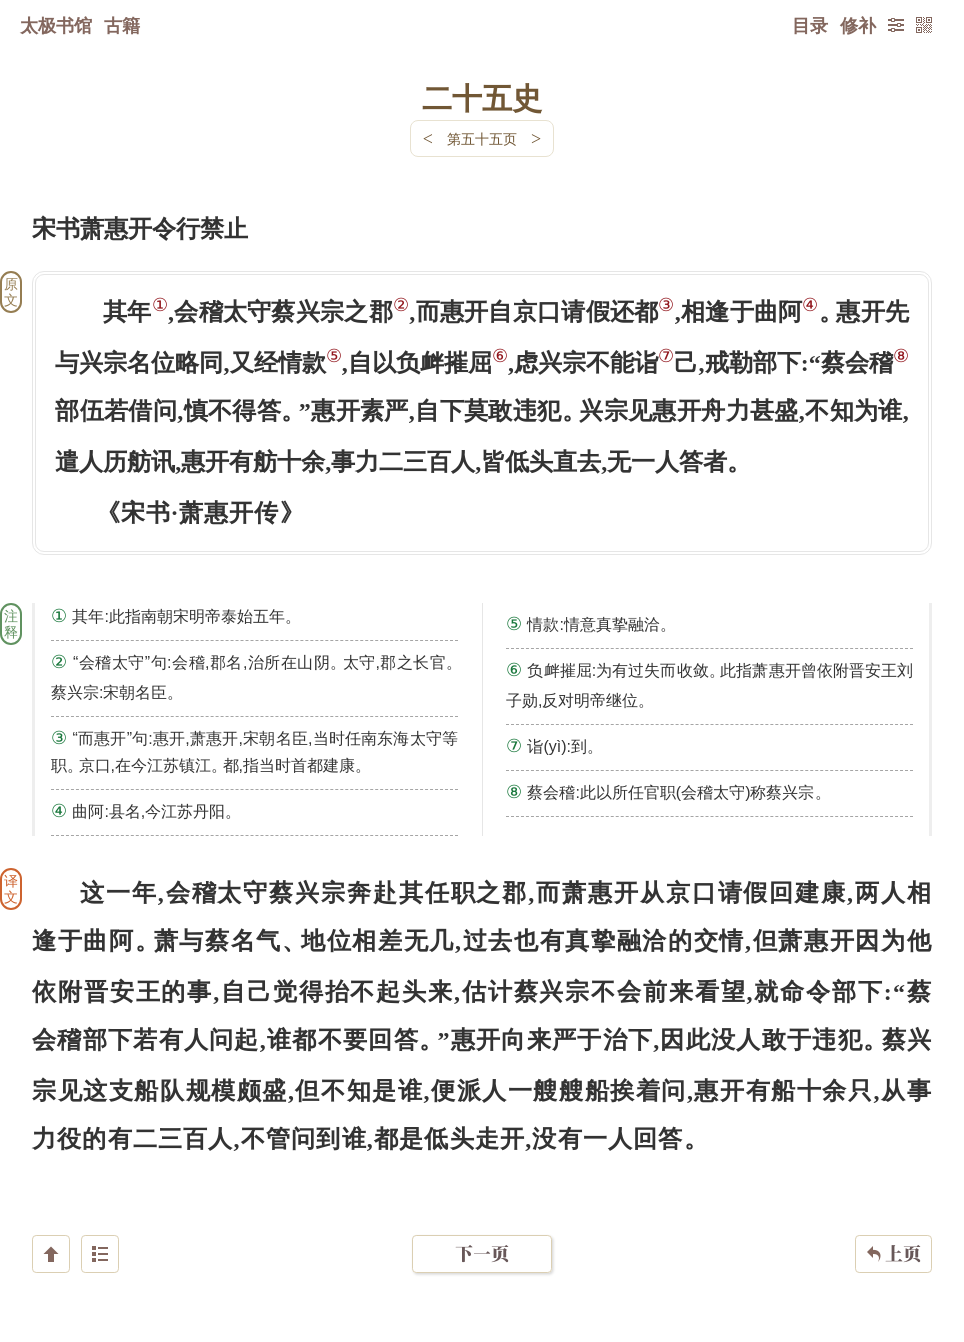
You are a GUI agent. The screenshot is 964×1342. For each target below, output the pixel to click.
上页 (893, 1223)
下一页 (482, 1222)
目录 (810, 25)
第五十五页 (482, 138)
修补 (858, 25)
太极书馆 (56, 25)
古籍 (122, 25)
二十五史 (482, 97)
